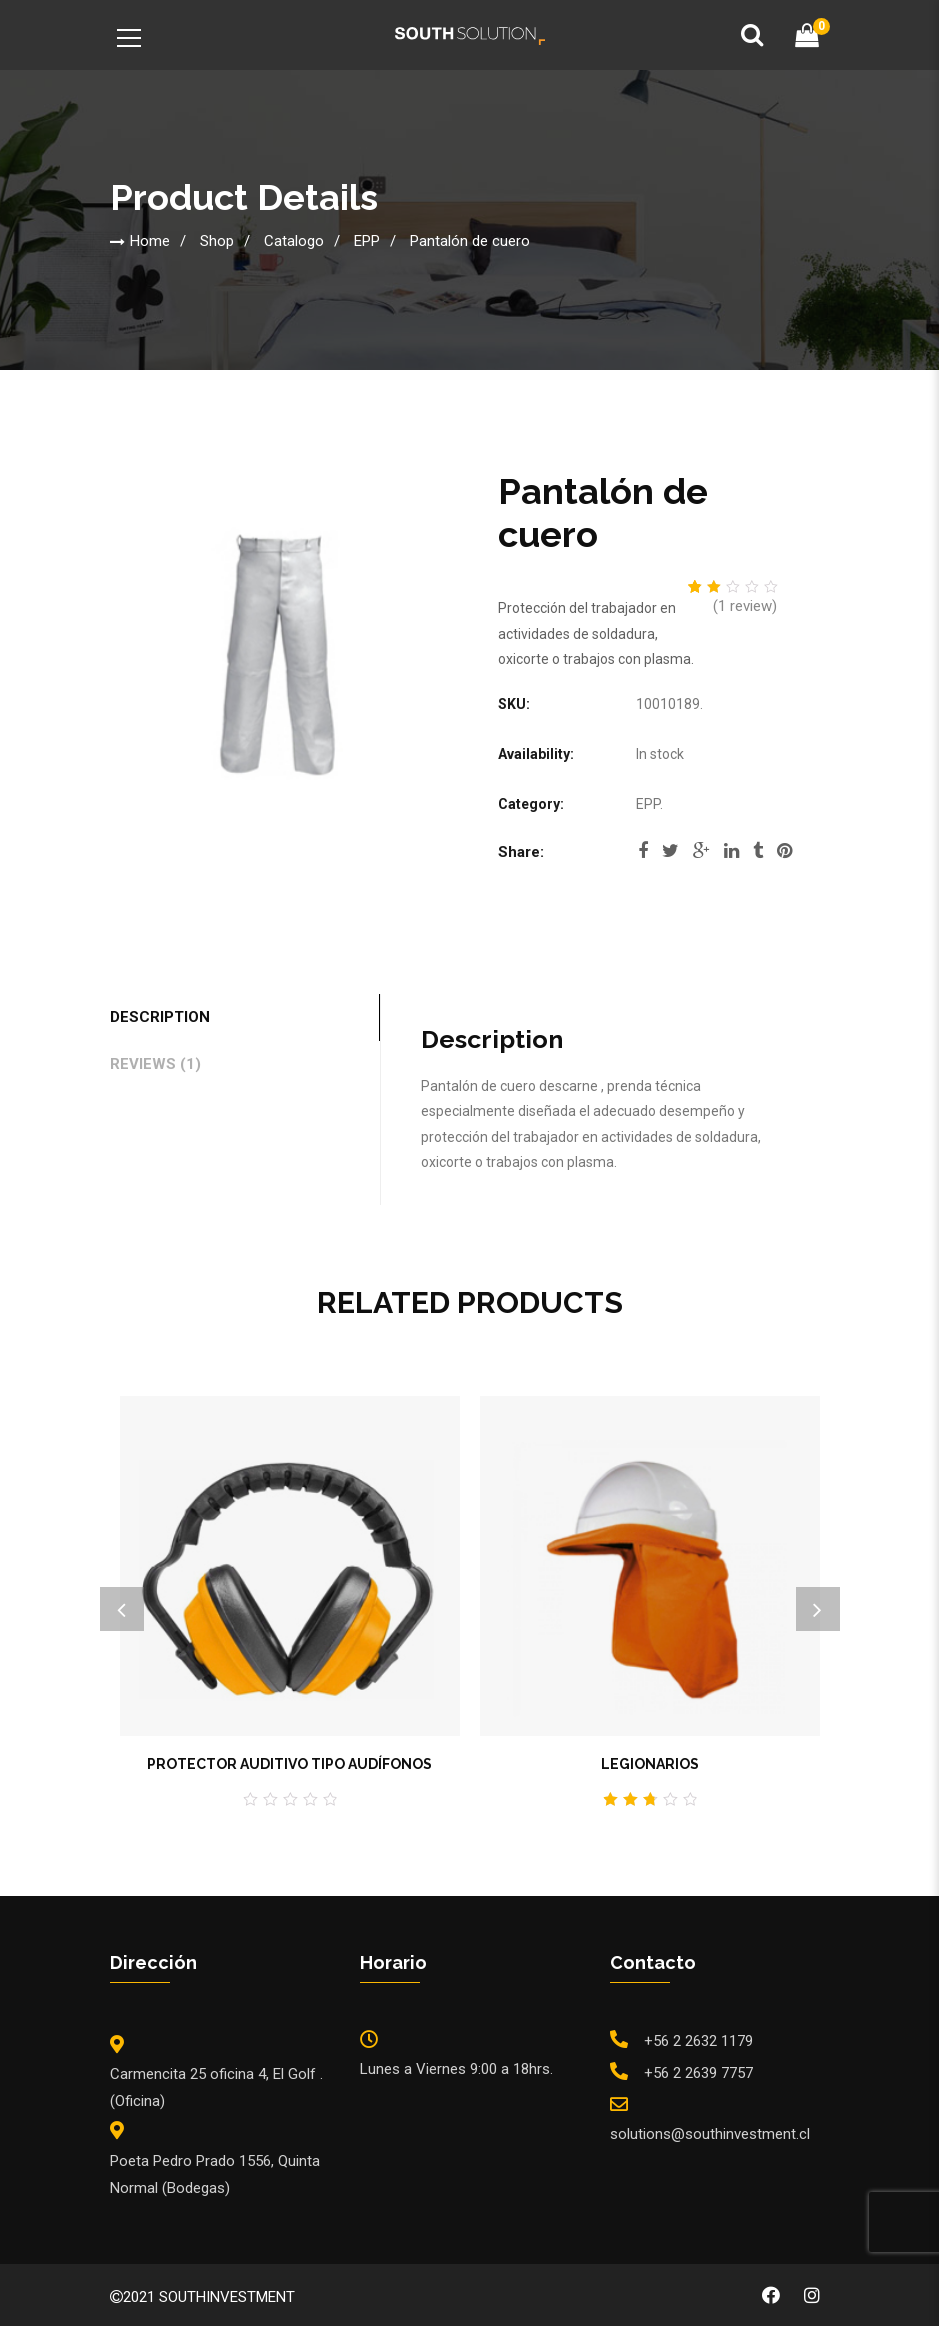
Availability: (536, 754)
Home (150, 241)
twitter (670, 851)
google (701, 851)
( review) (745, 606)
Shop (217, 241)
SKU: (514, 704)
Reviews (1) (155, 1064)
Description (160, 1017)
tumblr (758, 851)
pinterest (784, 851)
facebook (643, 851)
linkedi (731, 851)
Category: (531, 804)
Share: (521, 852)
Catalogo (294, 241)
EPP (367, 241)
